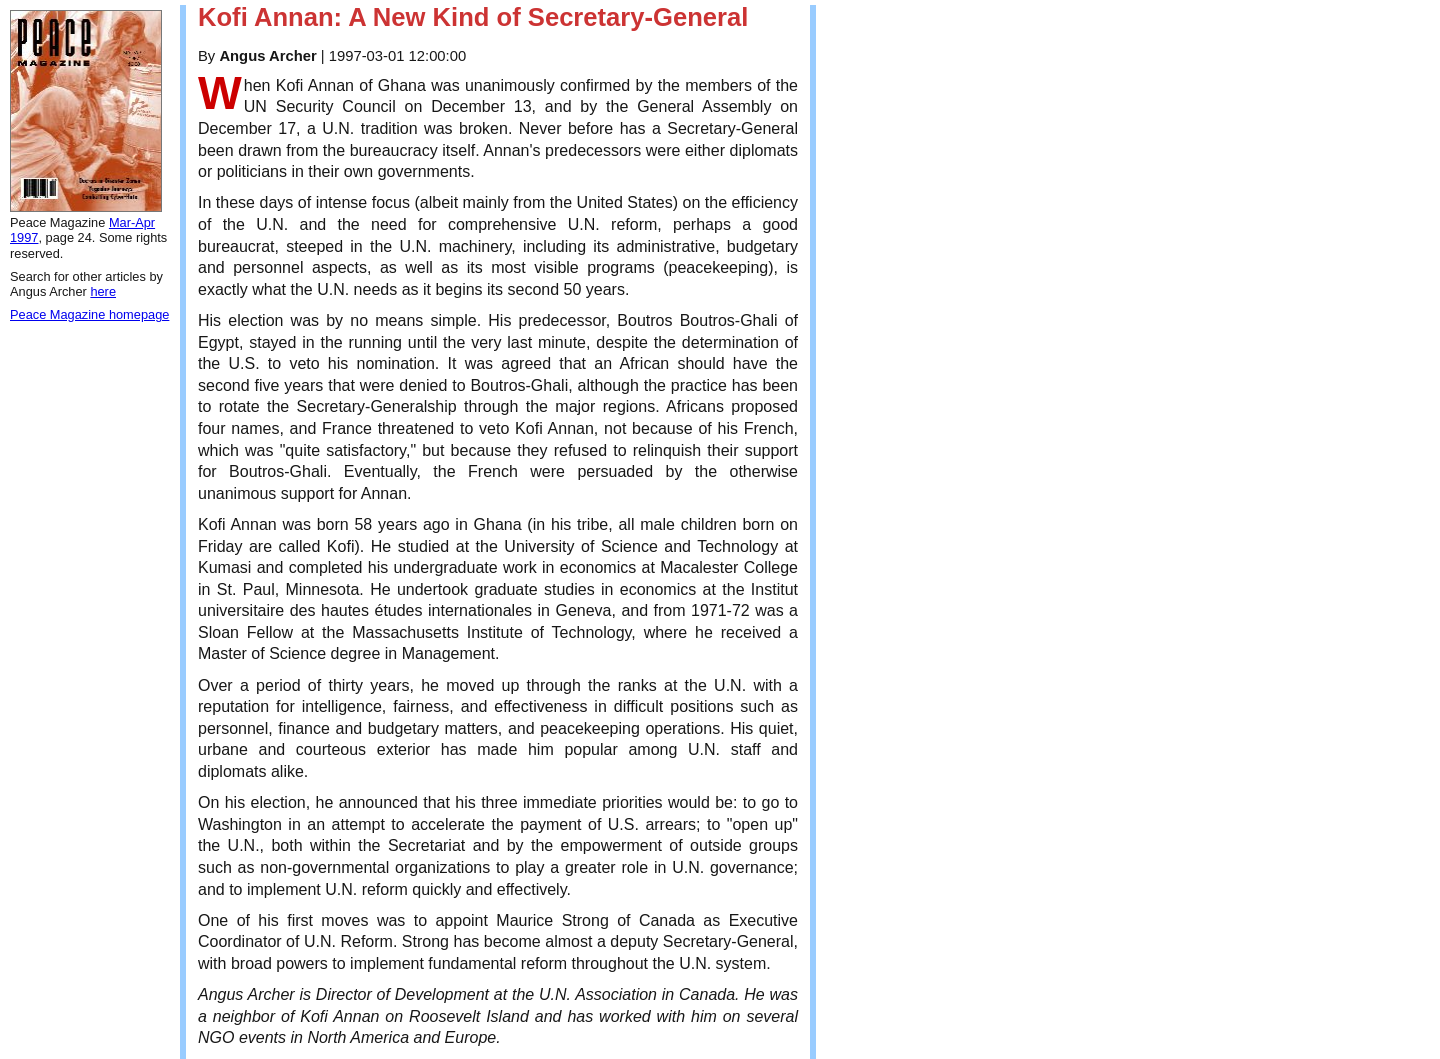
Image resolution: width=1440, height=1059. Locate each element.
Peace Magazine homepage (89, 314)
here (103, 291)
